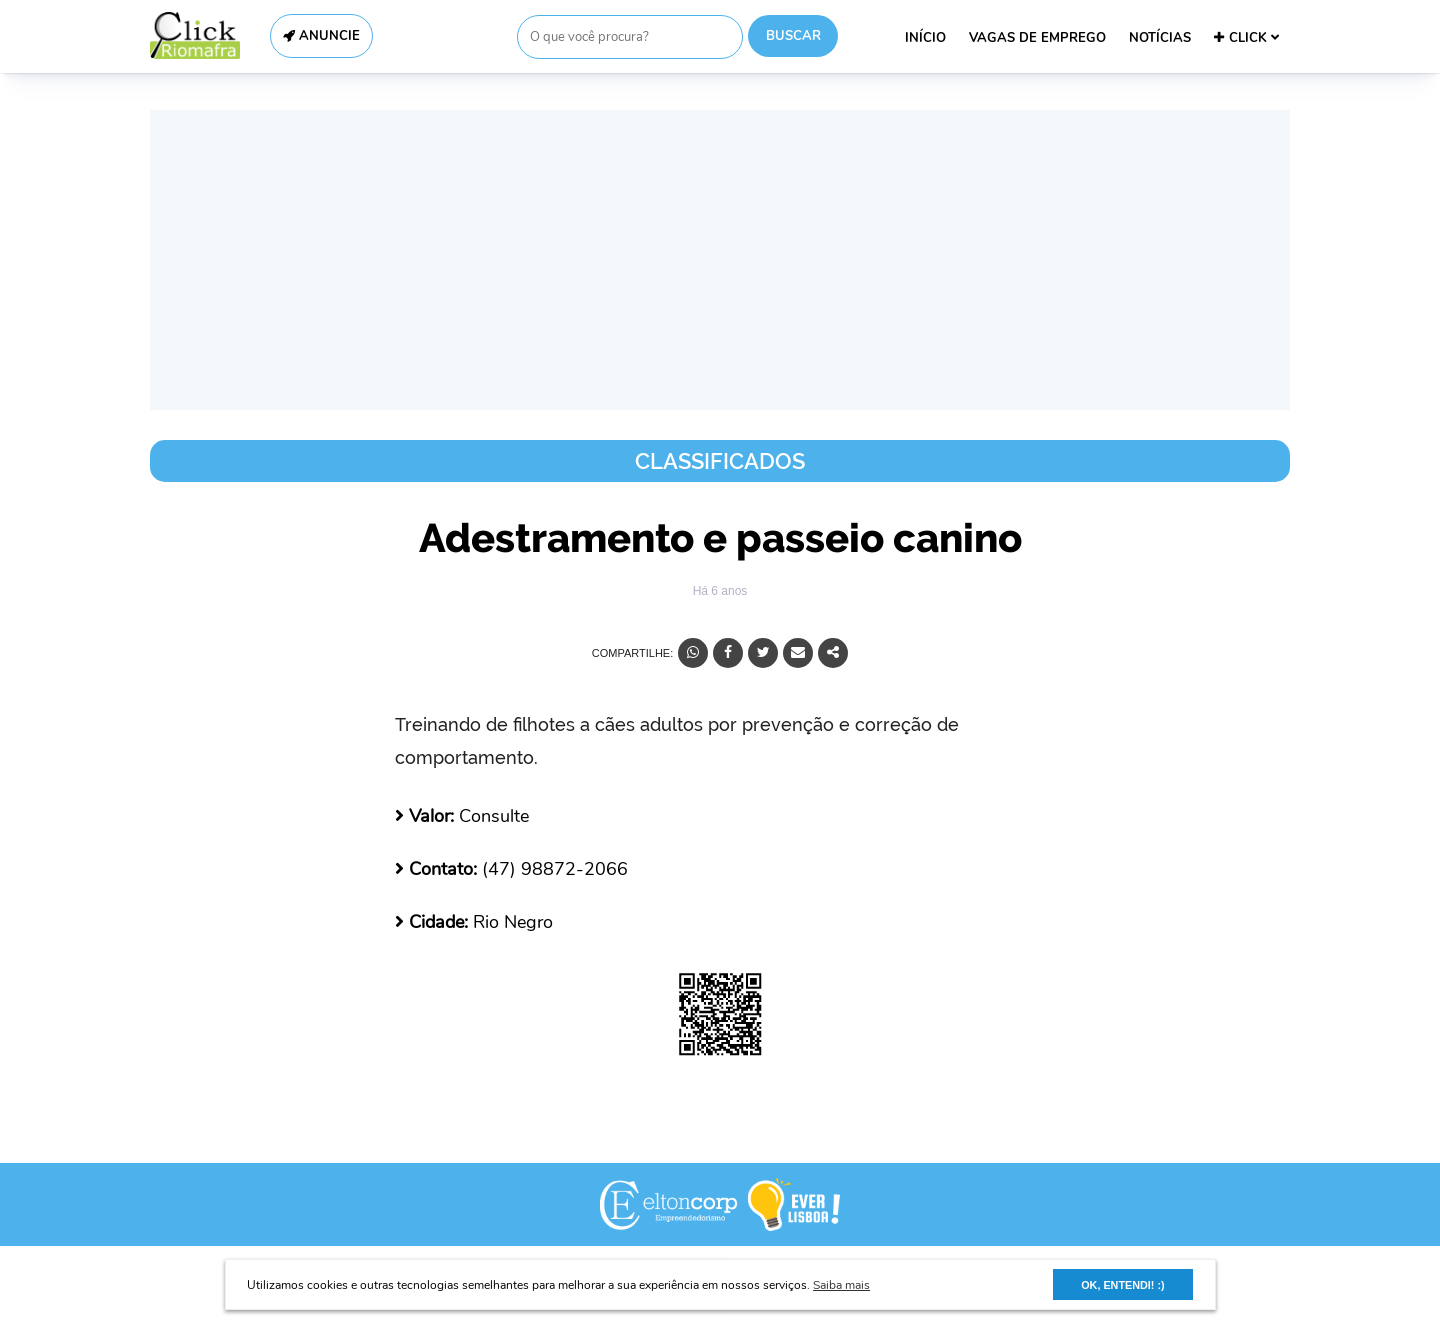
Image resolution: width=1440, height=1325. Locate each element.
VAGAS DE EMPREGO (1037, 38)
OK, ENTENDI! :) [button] (1122, 1285)
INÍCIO (925, 38)
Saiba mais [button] (841, 1285)
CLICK (1246, 38)
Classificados (720, 461)
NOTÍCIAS (1160, 38)
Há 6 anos (720, 591)
